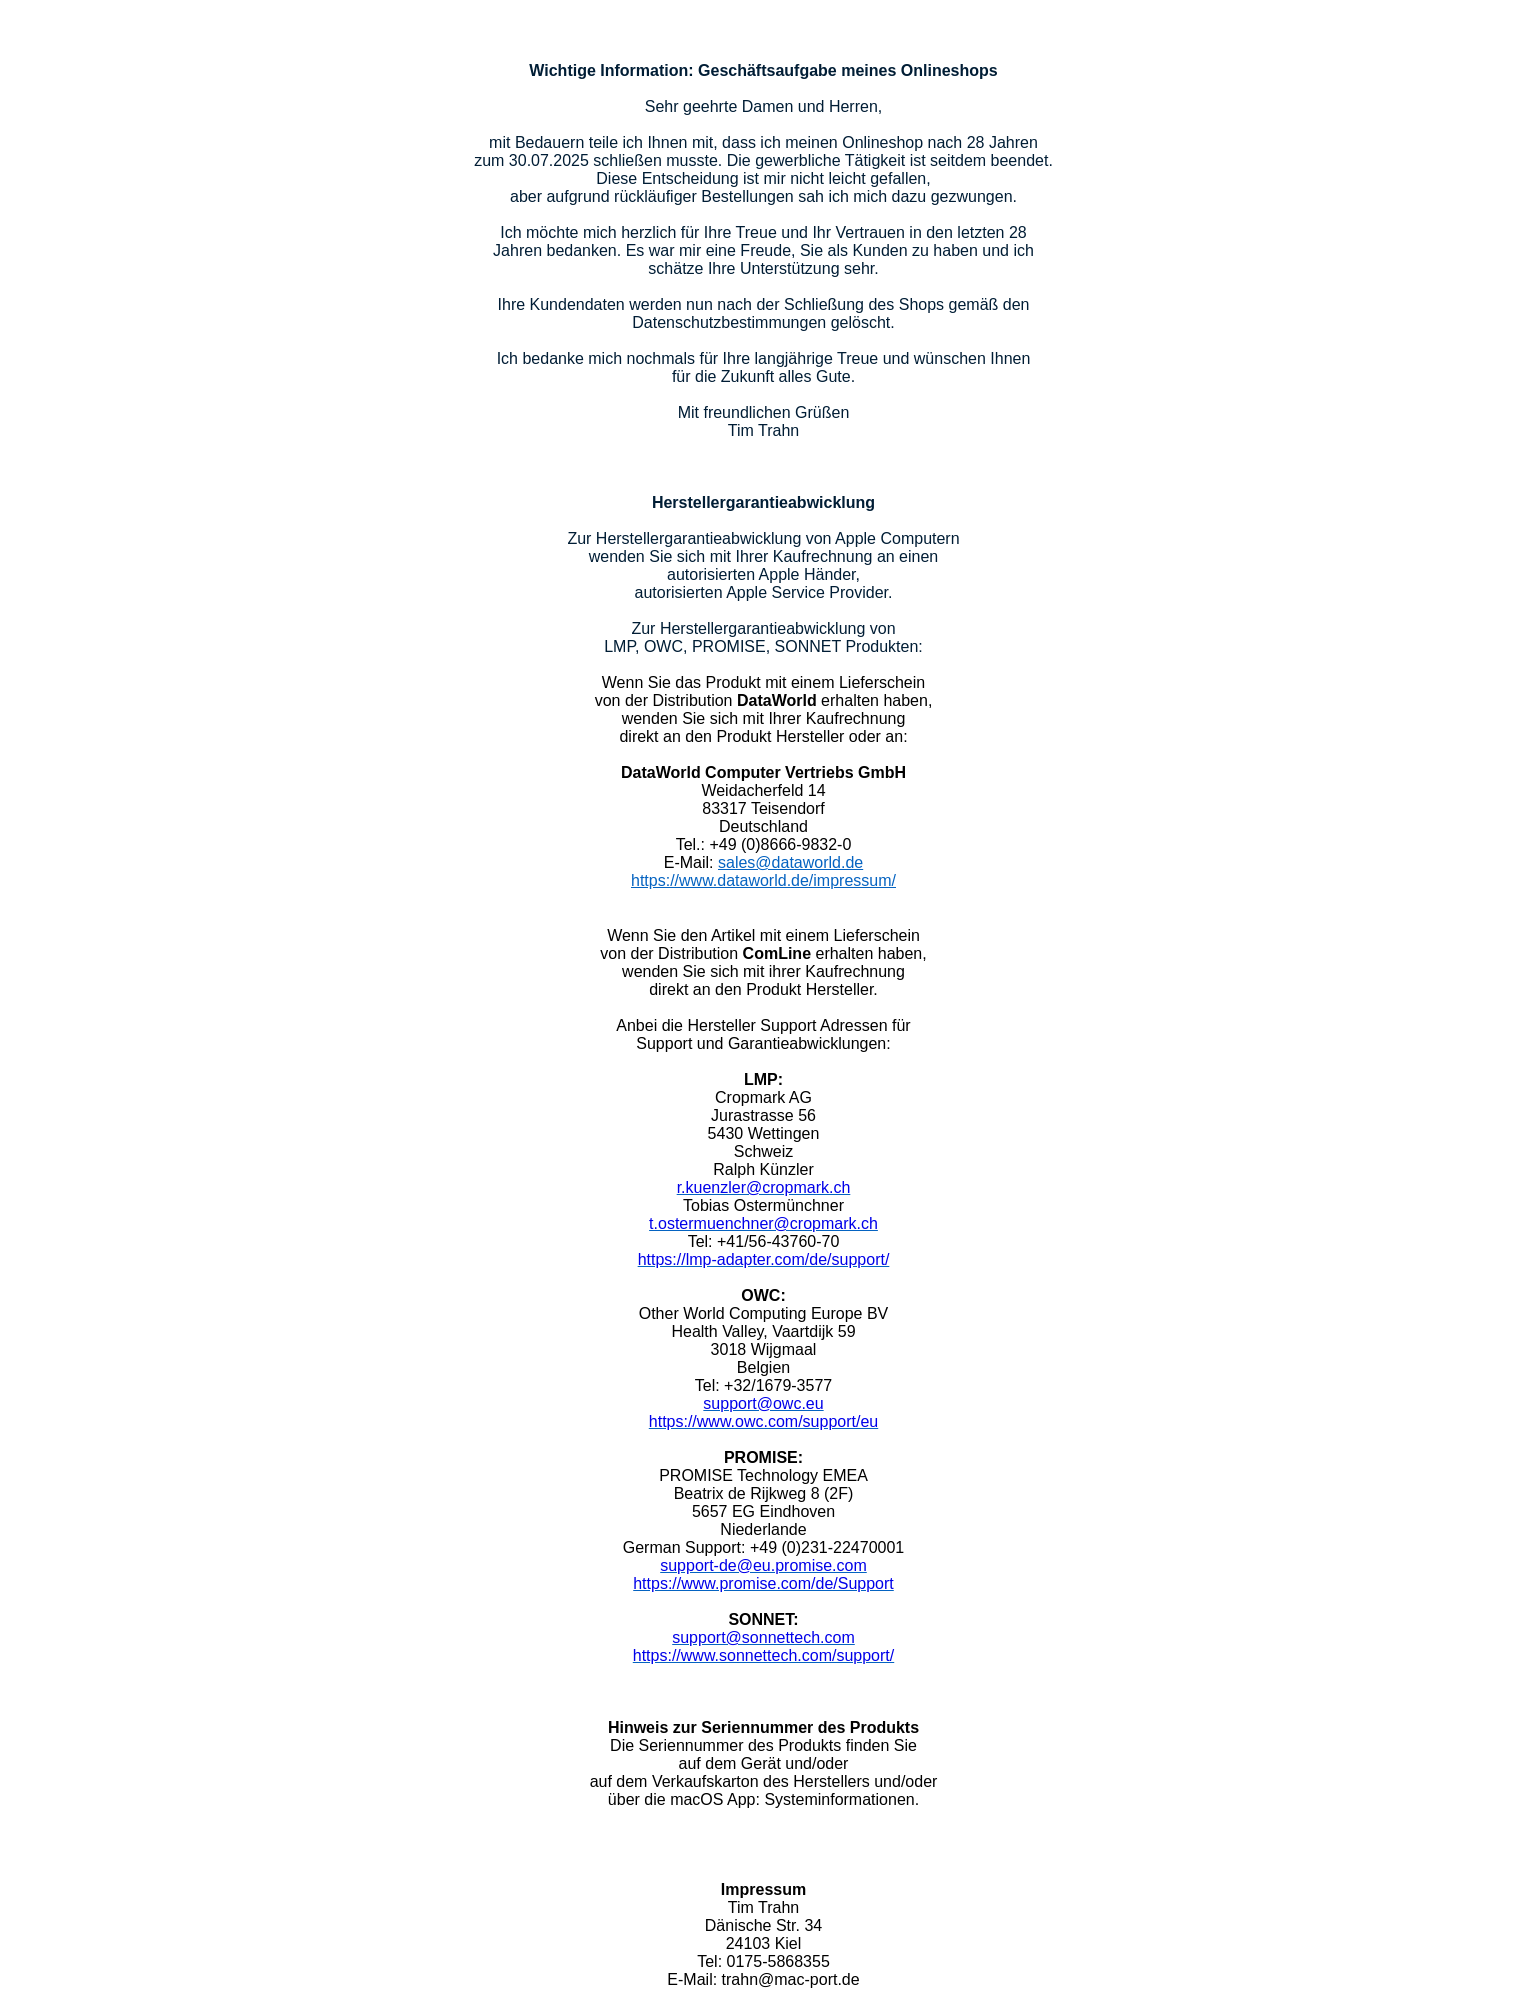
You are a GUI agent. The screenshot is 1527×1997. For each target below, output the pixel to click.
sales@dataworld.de (790, 862)
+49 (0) (775, 1547)
